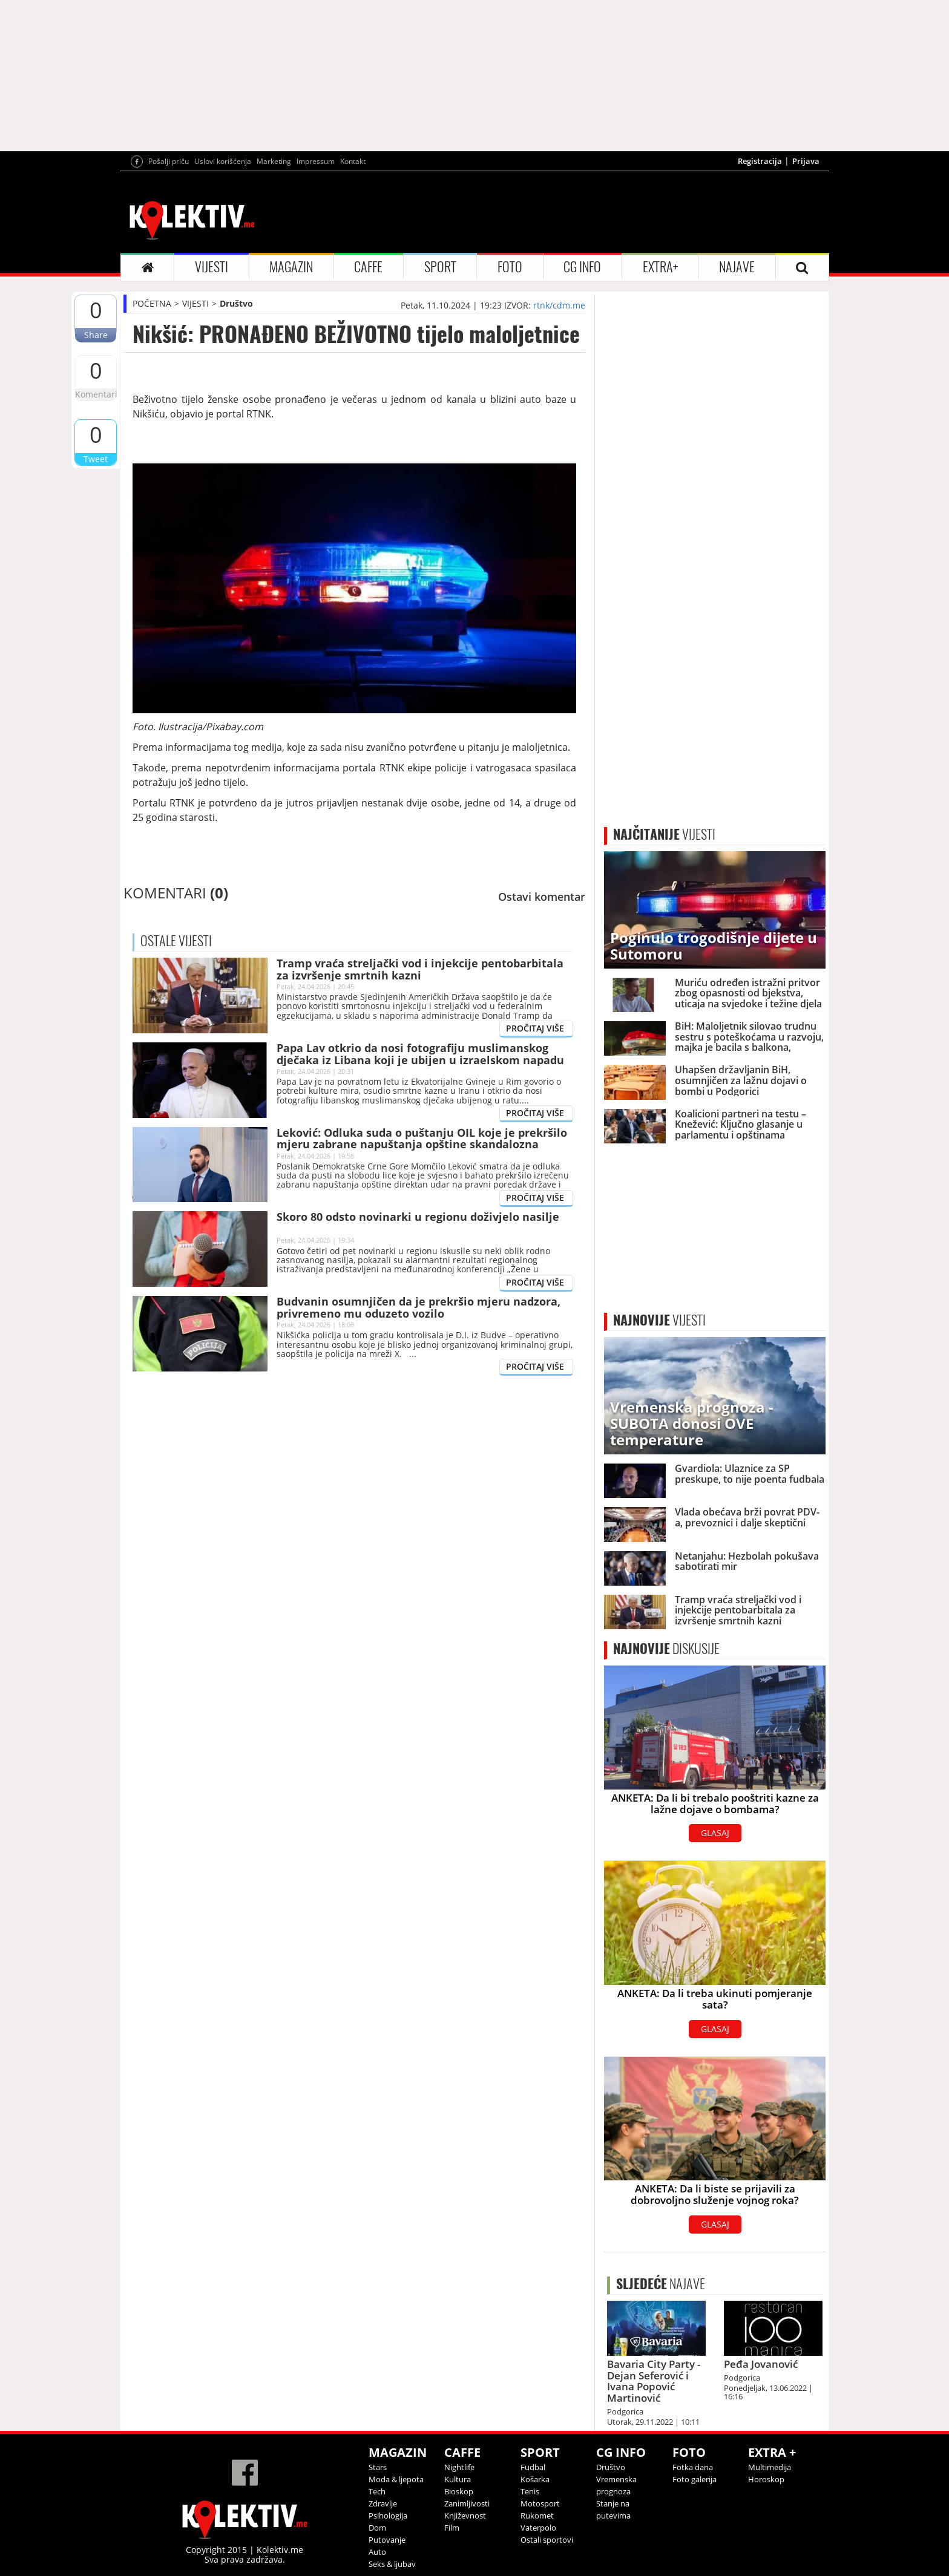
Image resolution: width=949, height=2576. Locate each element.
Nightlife (459, 2467)
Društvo (236, 303)
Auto (377, 2551)
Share (96, 335)
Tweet (96, 459)
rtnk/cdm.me (559, 305)
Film (451, 2527)
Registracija (760, 160)
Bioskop (458, 2491)
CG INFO (582, 267)
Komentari (95, 394)
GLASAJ (715, 1833)
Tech (377, 2491)
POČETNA (152, 303)
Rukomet (537, 2515)
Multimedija (769, 2467)
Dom (377, 2527)
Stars (378, 2467)
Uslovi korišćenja (222, 161)
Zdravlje (383, 2503)
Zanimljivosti (467, 2503)
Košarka (535, 2479)
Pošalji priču (168, 161)
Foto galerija (694, 2479)
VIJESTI (211, 267)
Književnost (465, 2515)
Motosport (540, 2503)
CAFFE (368, 267)
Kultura (457, 2479)
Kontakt (353, 161)
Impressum (316, 161)
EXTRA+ (660, 267)
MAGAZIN (291, 267)
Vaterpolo (538, 2527)
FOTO (509, 267)
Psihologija (388, 2515)
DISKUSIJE (666, 1648)
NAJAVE (737, 267)
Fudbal (532, 2467)
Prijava (805, 160)
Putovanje (387, 2539)
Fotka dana (692, 2467)
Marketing (274, 161)
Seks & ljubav (392, 2563)
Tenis (529, 2491)
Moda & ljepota (396, 2479)
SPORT (440, 267)
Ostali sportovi (546, 2539)
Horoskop (766, 2479)
